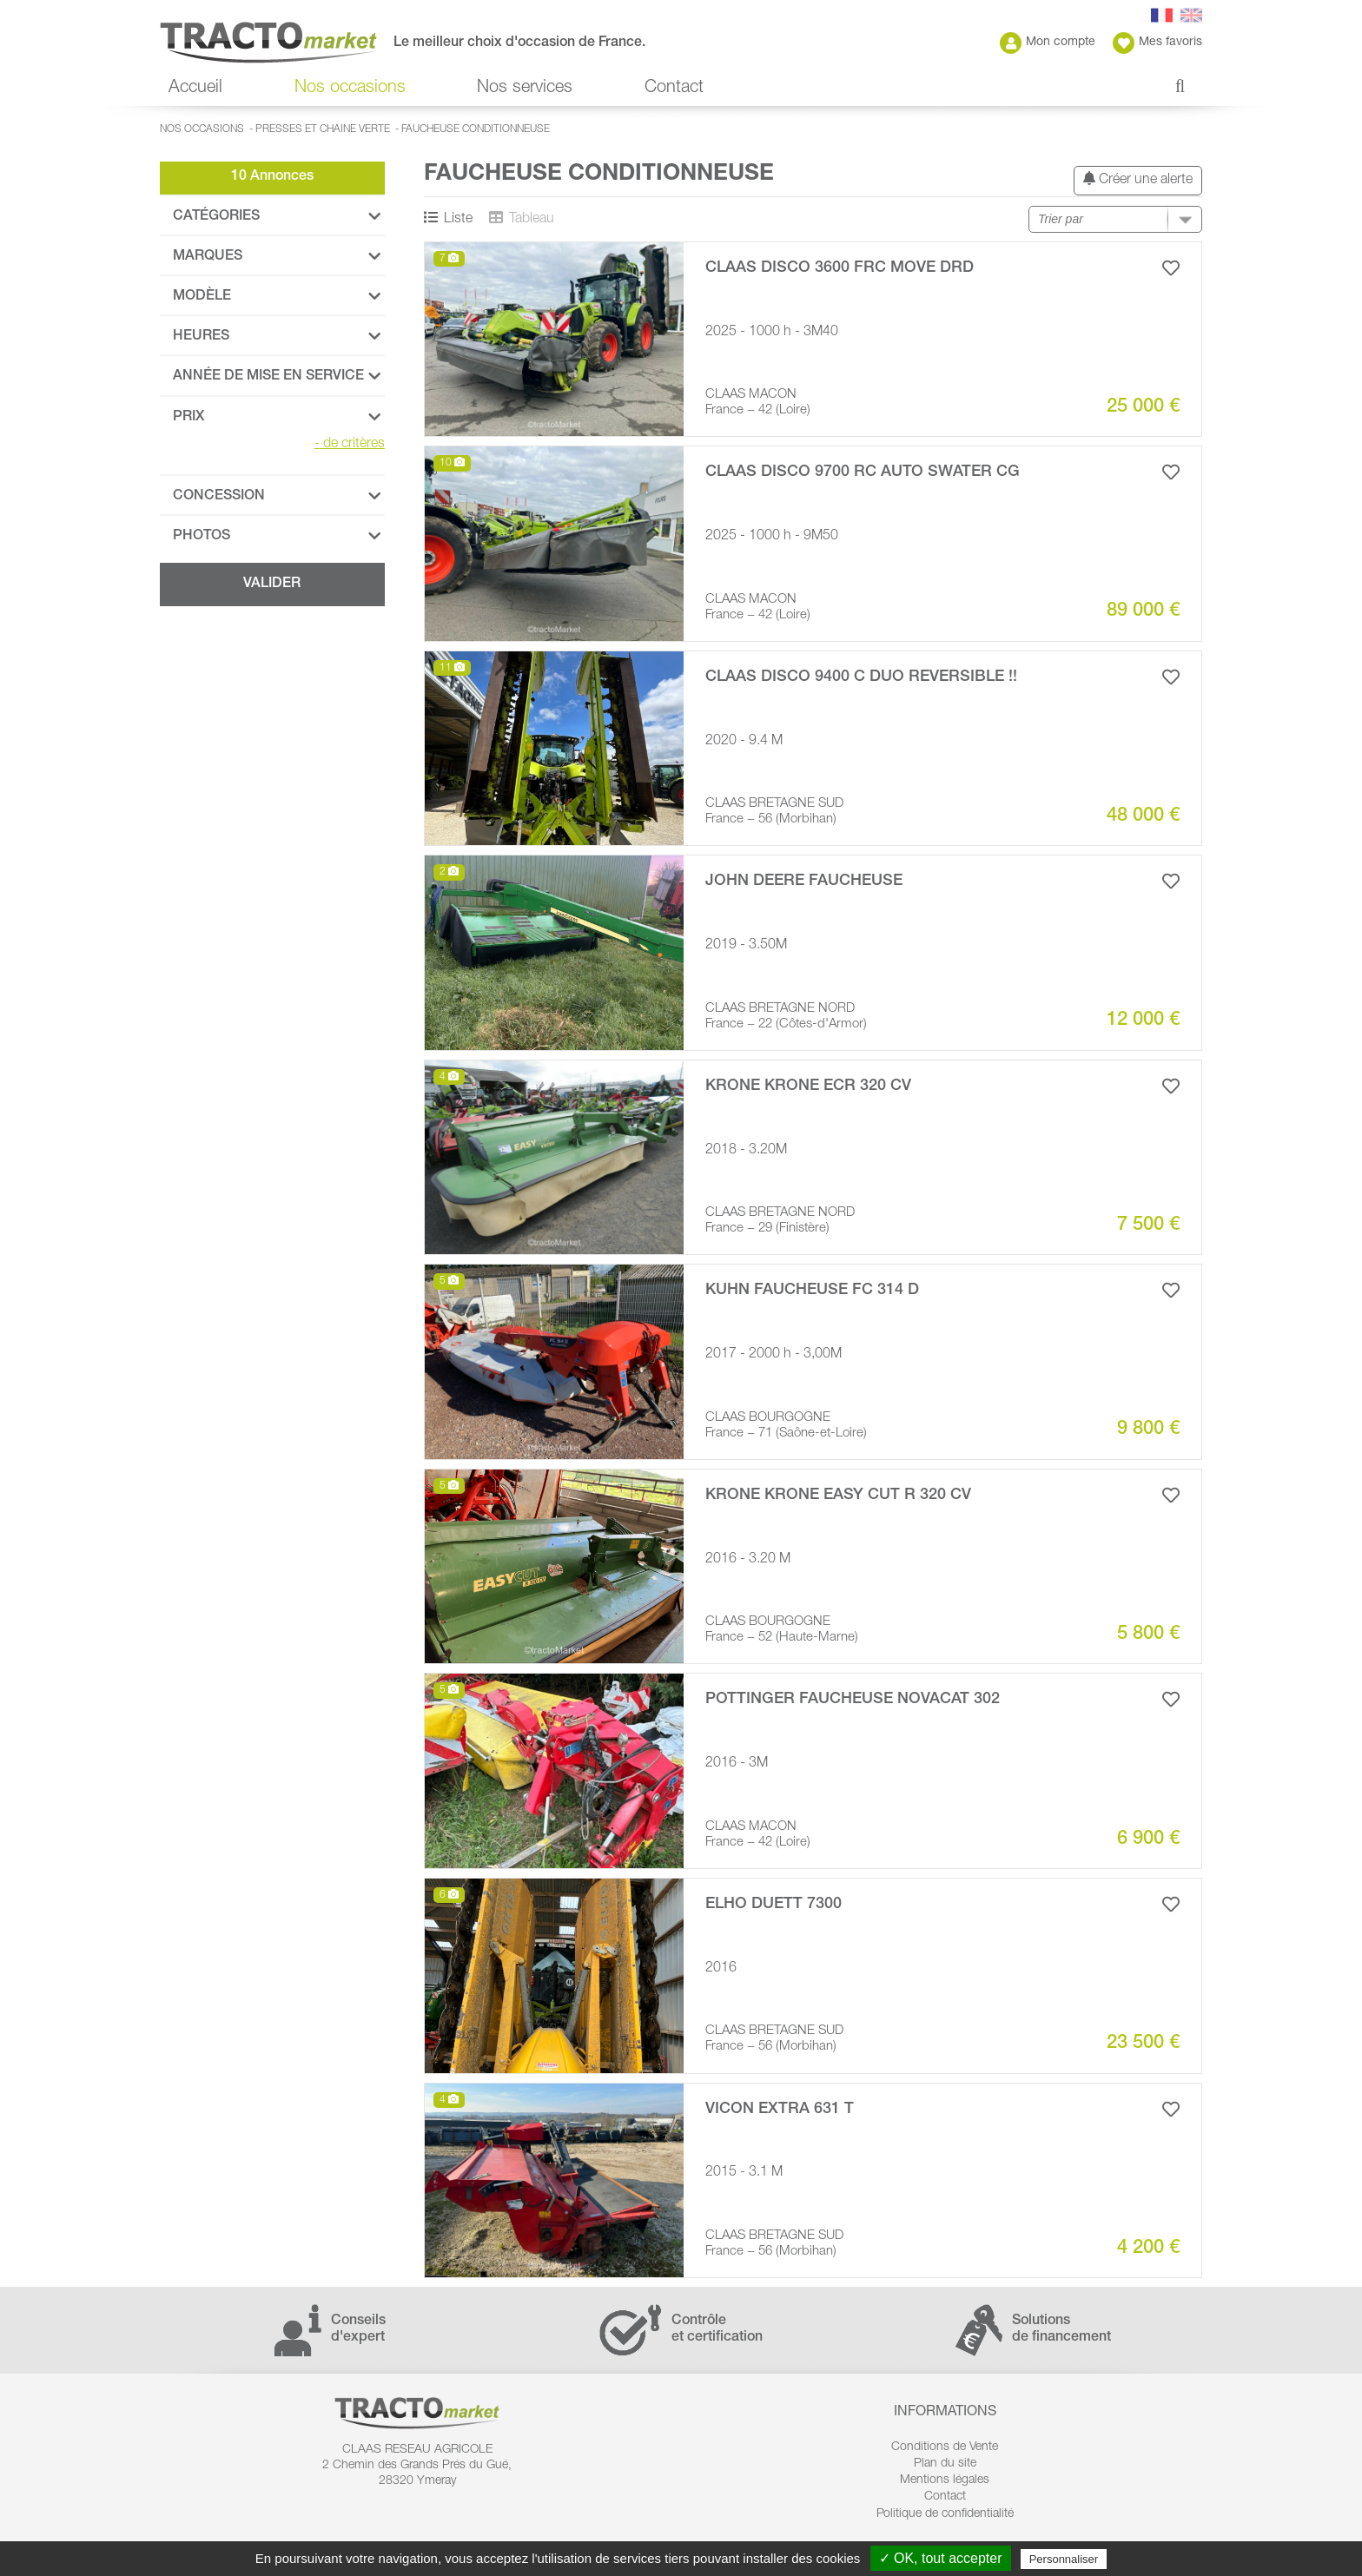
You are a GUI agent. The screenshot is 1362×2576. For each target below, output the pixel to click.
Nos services (524, 88)
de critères (349, 445)
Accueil (195, 88)
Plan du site (945, 2464)
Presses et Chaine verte (322, 129)
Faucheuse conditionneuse (475, 129)
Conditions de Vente (944, 2447)
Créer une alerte (1138, 179)
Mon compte (1047, 43)
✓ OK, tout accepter (940, 2558)
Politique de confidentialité (945, 2514)
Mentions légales (944, 2480)
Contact (674, 88)
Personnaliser (1064, 2559)
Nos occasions (350, 88)
